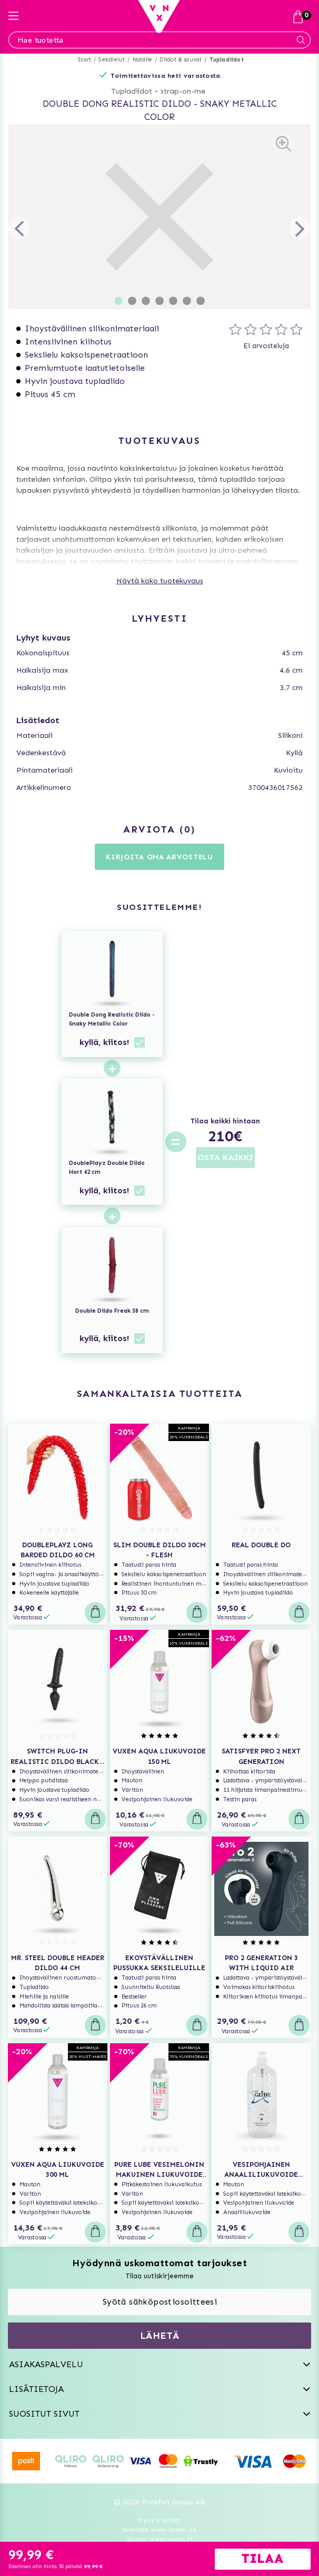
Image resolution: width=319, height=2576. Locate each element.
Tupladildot (227, 59)
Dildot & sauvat (181, 59)
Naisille (143, 59)
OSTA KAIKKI (225, 1157)
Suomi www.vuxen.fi (159, 2539)
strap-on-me (183, 91)
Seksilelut (111, 59)
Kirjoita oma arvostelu (159, 857)
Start (84, 59)
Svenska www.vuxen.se (159, 2529)
